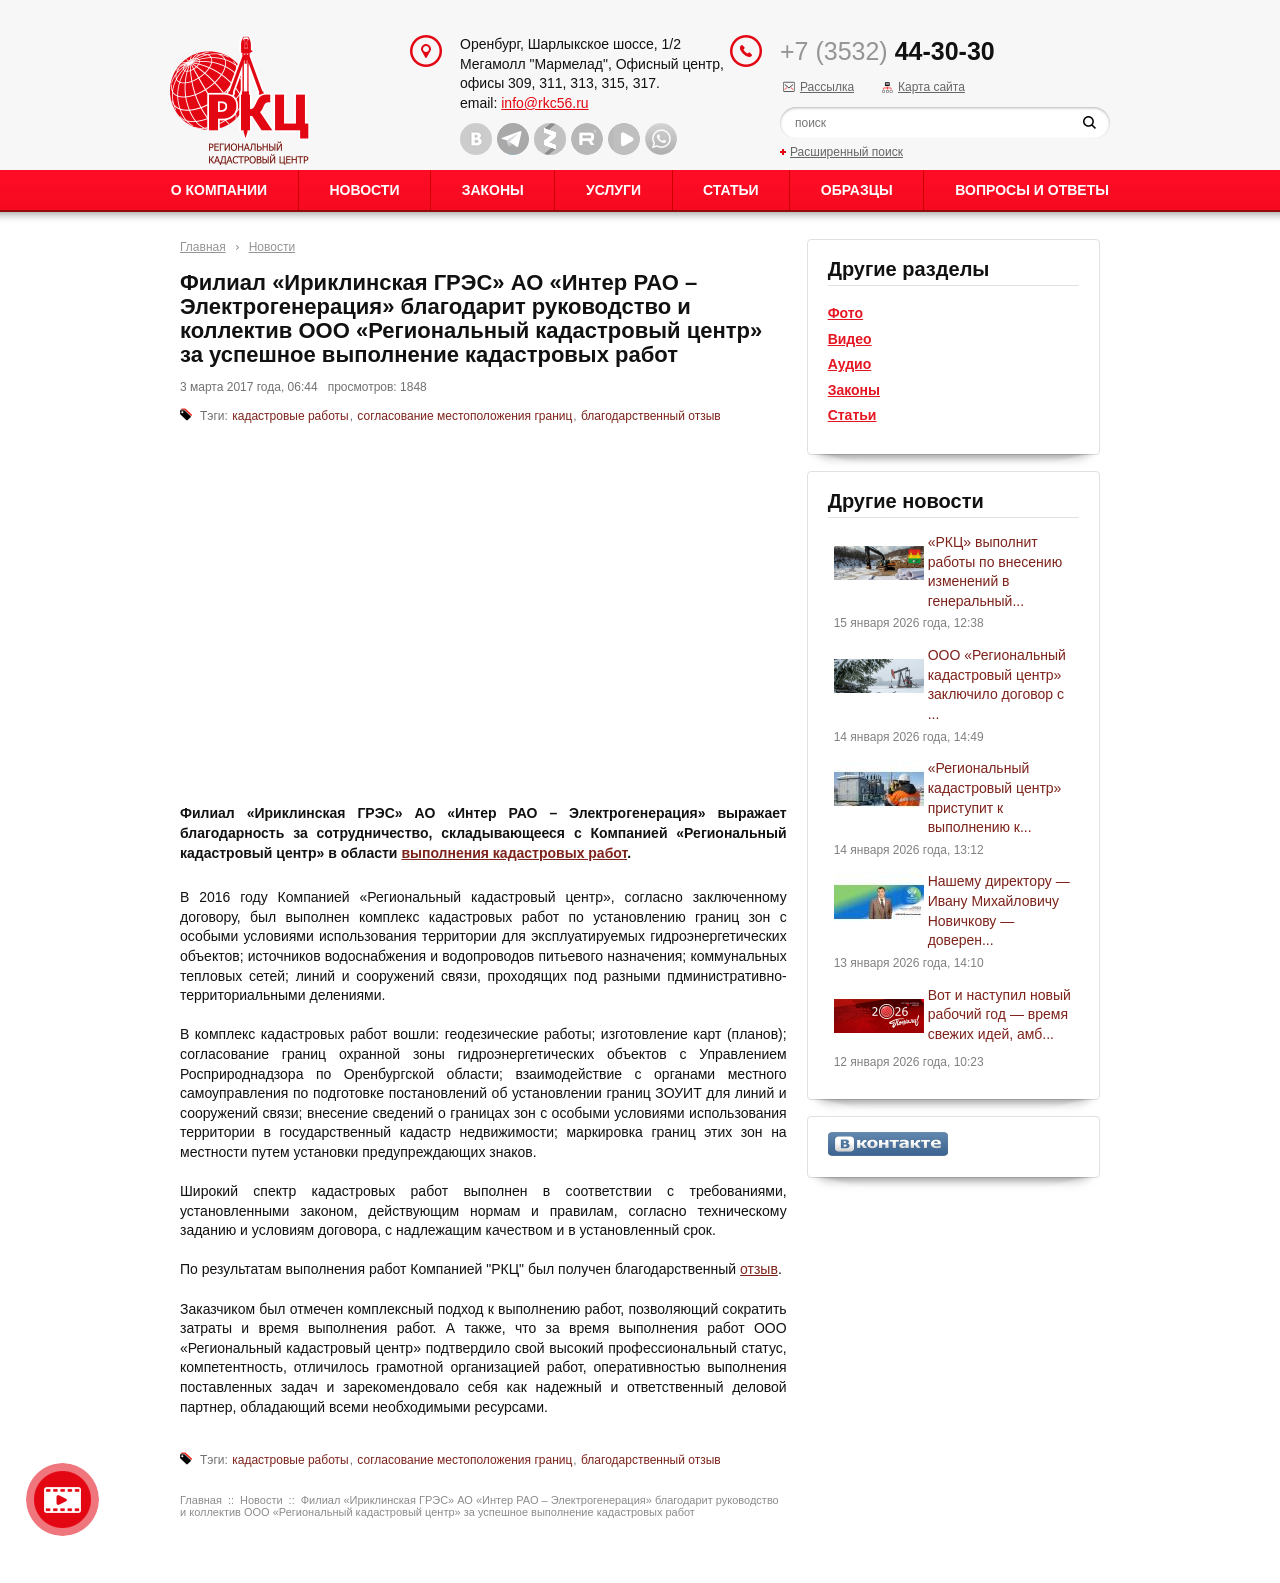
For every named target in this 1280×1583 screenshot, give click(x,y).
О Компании (219, 190)
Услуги (613, 190)
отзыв (759, 1269)
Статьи (731, 190)
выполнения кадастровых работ (514, 853)
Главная (203, 247)
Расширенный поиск (846, 152)
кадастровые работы (290, 416)
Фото (845, 313)
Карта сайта (931, 87)
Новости (364, 190)
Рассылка (827, 87)
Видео (850, 339)
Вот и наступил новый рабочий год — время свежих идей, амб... (999, 1014)
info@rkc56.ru (544, 103)
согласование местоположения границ (464, 416)
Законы (493, 190)
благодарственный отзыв (651, 416)
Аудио (850, 364)
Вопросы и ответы (1032, 190)
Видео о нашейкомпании (62, 1499)
